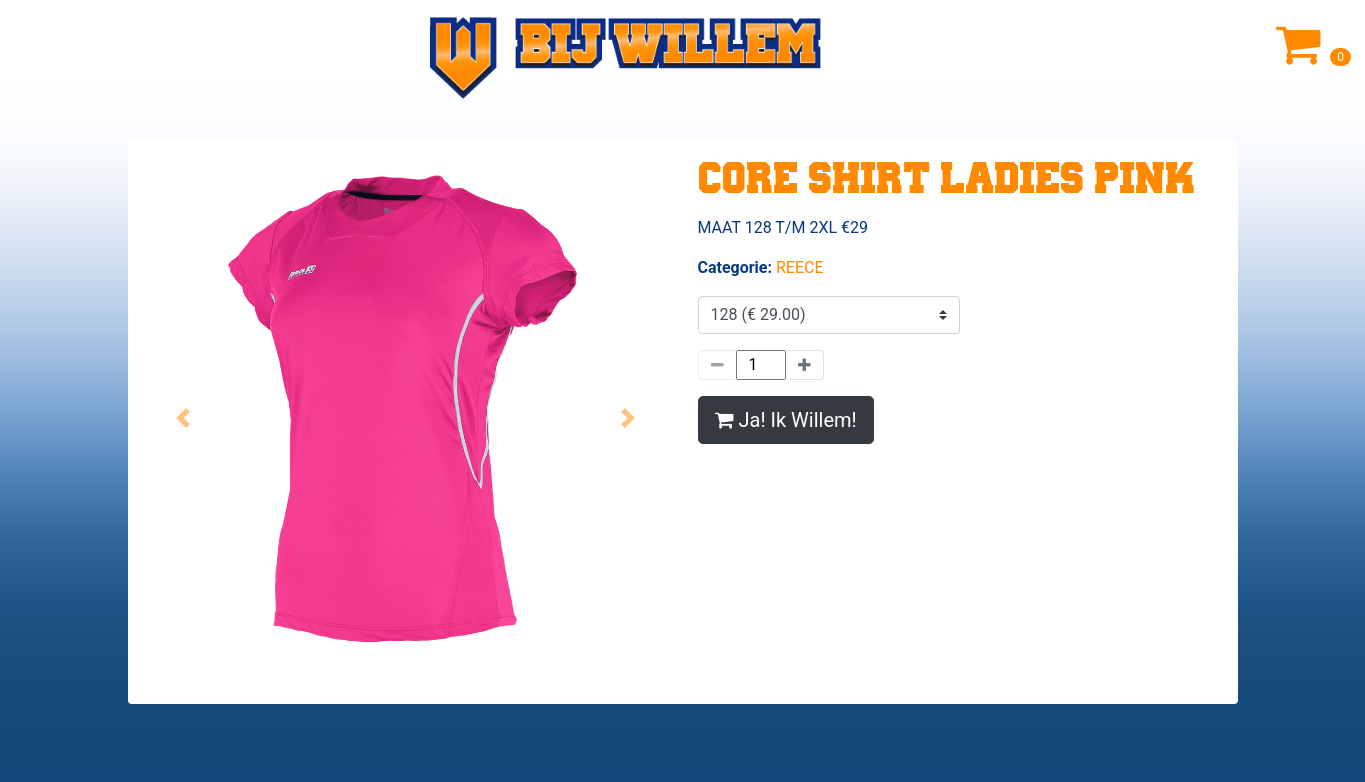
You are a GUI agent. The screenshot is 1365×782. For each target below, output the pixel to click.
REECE (800, 267)
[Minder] (717, 365)
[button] (183, 418)
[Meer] (805, 365)
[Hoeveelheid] (761, 365)
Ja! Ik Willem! (786, 420)
